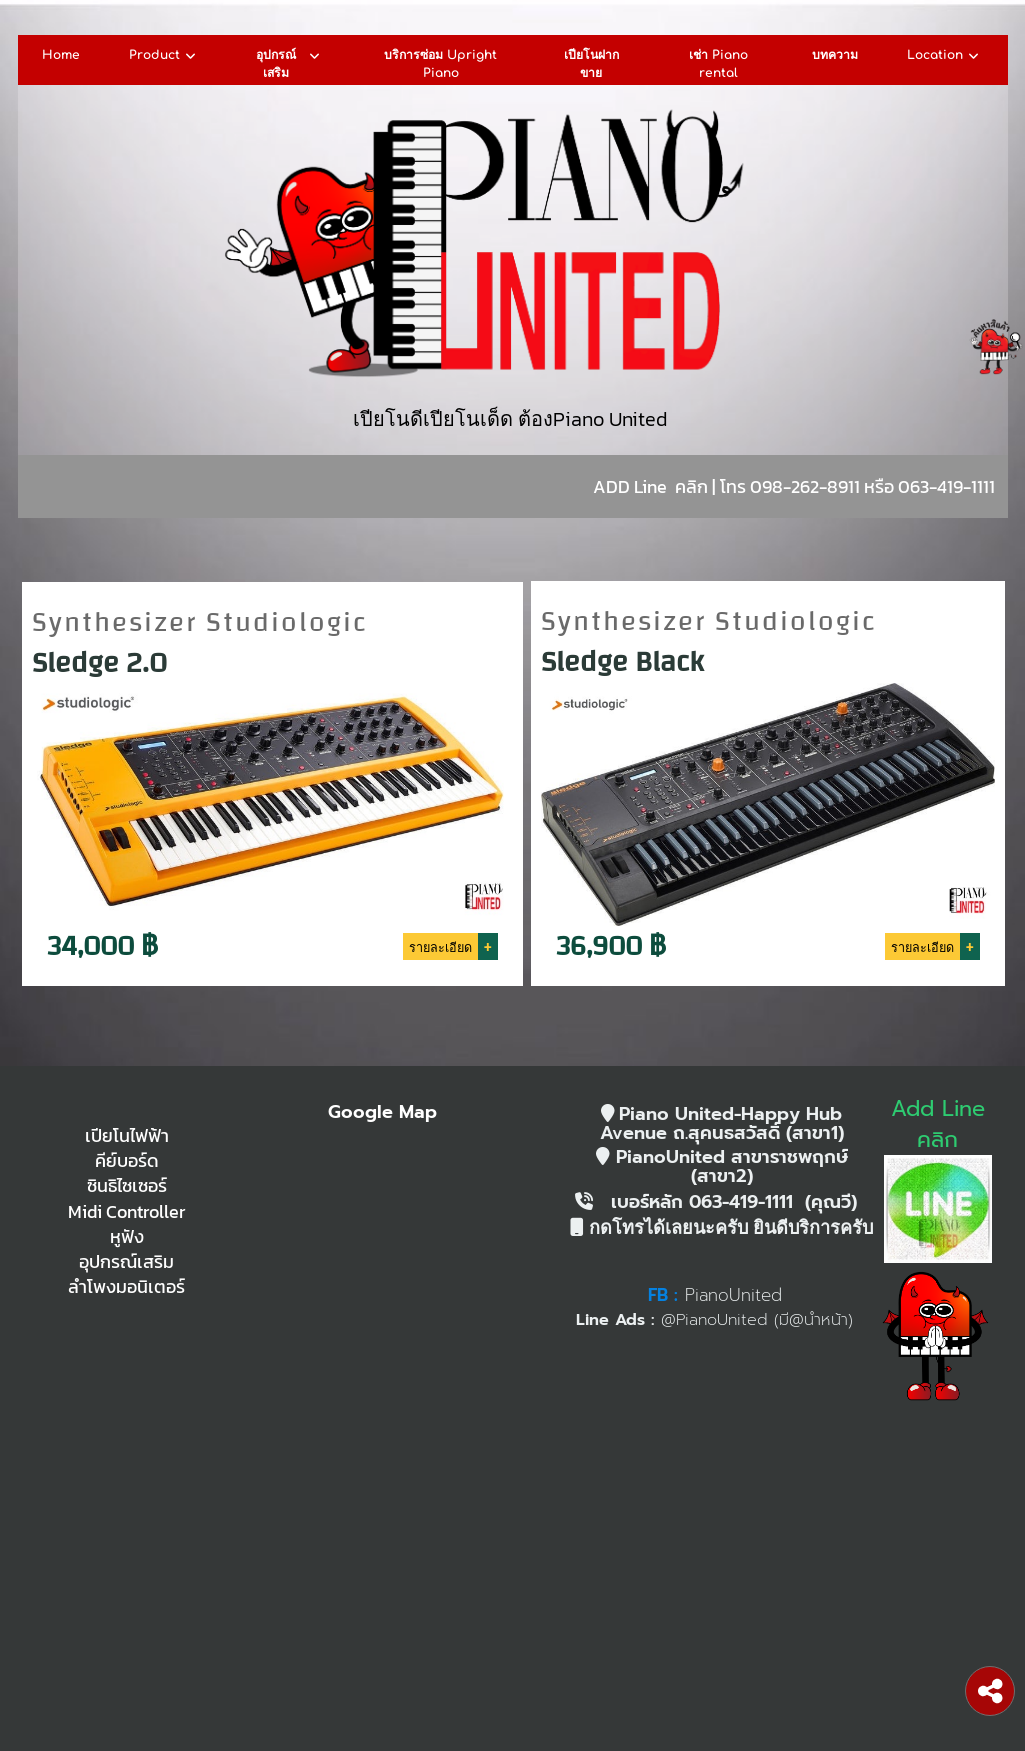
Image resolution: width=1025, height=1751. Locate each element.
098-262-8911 (805, 486)
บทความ (835, 55)
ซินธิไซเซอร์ (127, 1186)
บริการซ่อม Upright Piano (440, 63)
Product (164, 56)
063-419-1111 (946, 486)
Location (945, 56)
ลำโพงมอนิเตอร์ (126, 1287)
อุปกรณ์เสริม (290, 64)
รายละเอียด (440, 945)
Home (61, 55)
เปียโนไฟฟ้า (127, 1136)
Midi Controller (126, 1212)
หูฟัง (127, 1237)
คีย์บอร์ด (127, 1161)
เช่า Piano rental (718, 63)
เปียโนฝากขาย (591, 63)
